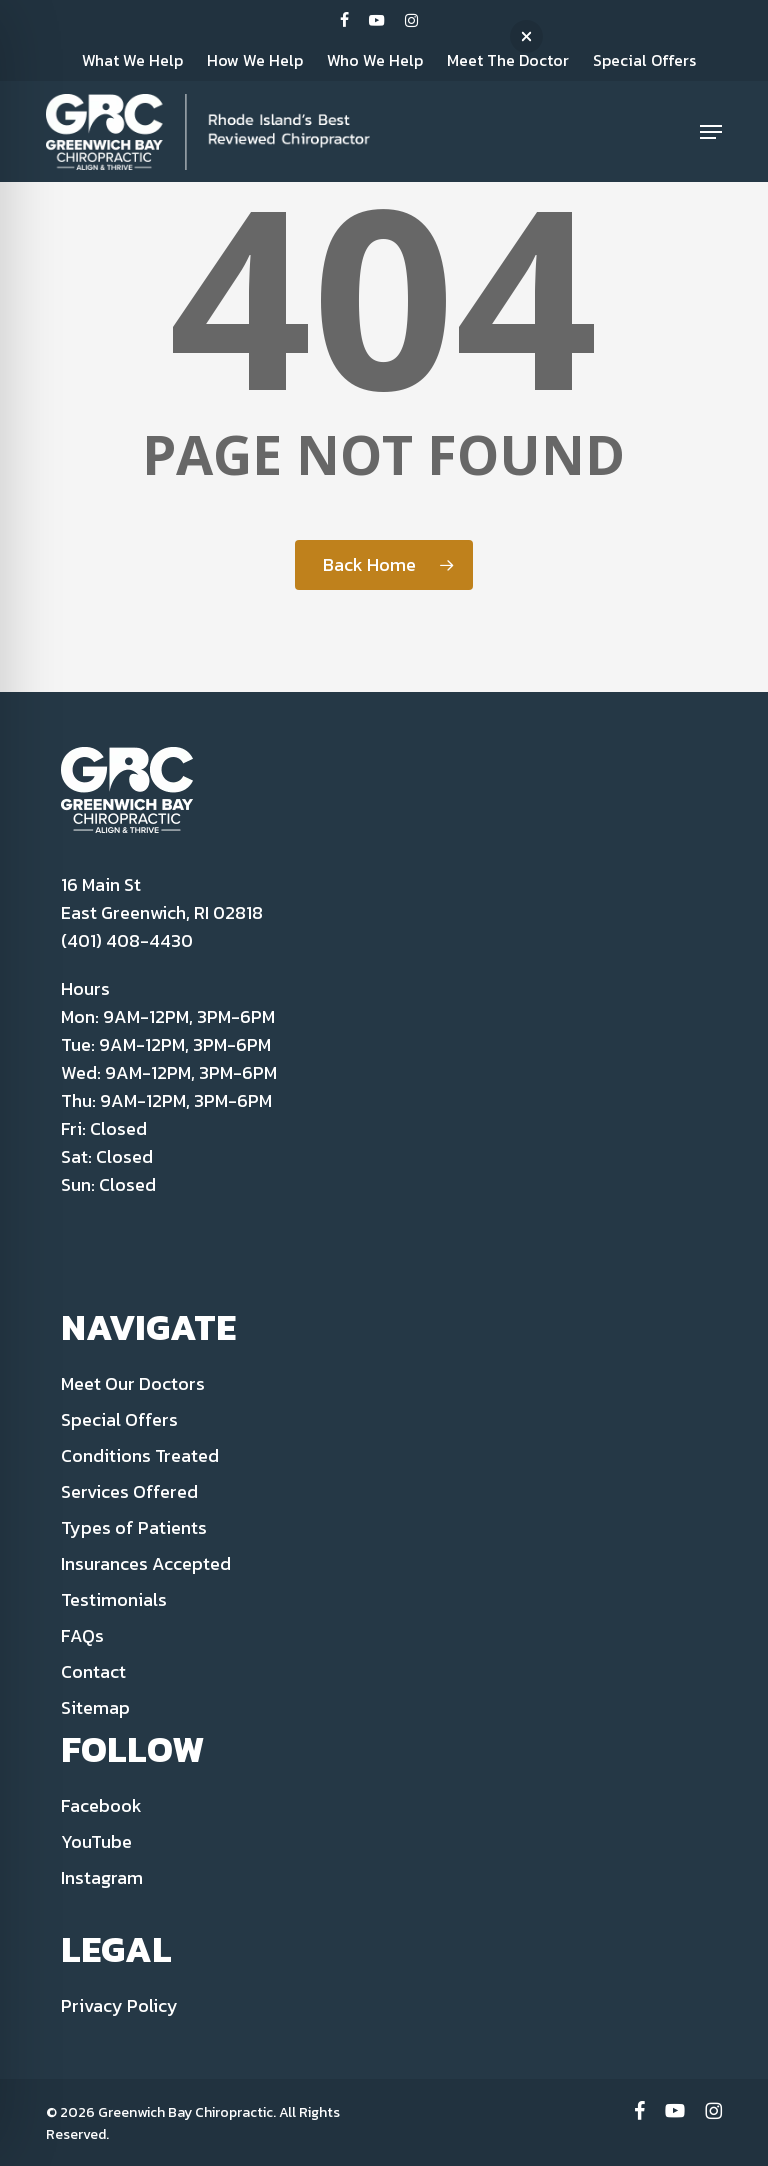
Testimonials (114, 1599)
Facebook (101, 1805)
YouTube (96, 1841)
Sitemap (95, 1707)
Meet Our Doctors (133, 1383)
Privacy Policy (119, 2005)
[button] (711, 132)
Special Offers (119, 1419)
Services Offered (129, 1491)
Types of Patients (134, 1527)
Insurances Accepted (146, 1563)
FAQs (82, 1635)
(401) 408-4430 (127, 940)
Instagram (102, 1877)
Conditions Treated (140, 1455)
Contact (93, 1671)
